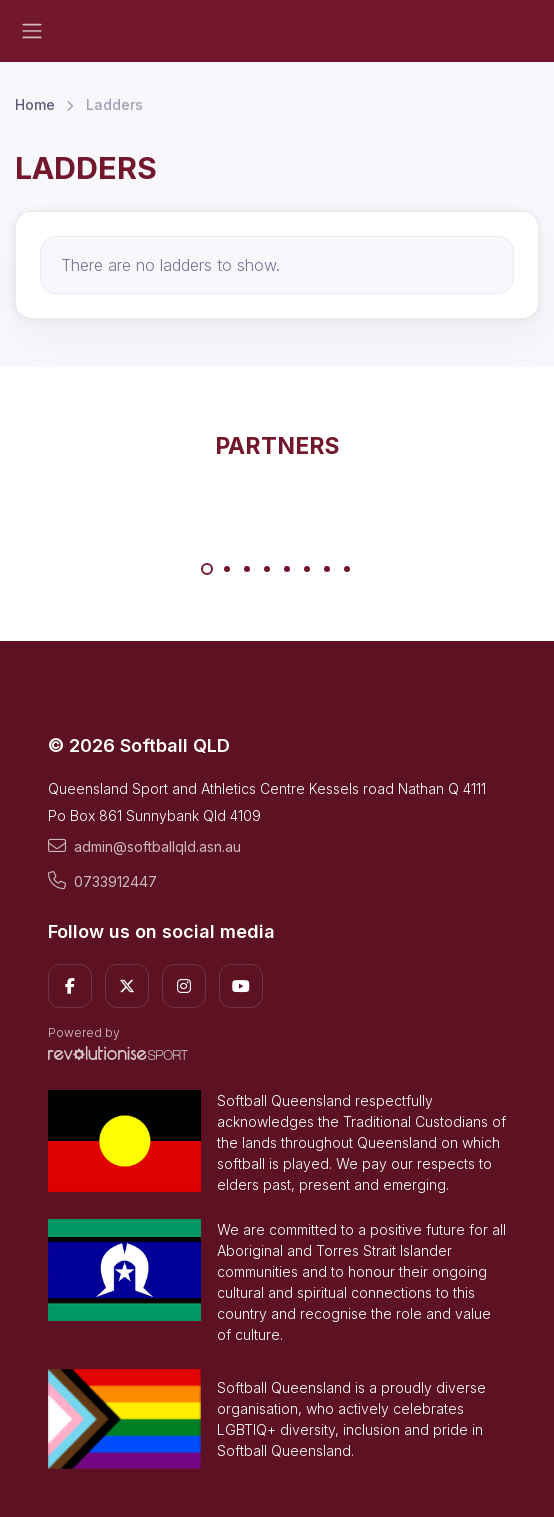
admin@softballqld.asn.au (144, 846)
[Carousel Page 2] (227, 569)
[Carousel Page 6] (307, 569)
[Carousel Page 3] (247, 569)
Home (35, 104)
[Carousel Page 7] (327, 569)
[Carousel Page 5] (287, 569)
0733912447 (102, 881)
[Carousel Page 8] (347, 569)
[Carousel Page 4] (267, 569)
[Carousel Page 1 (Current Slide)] (207, 569)
